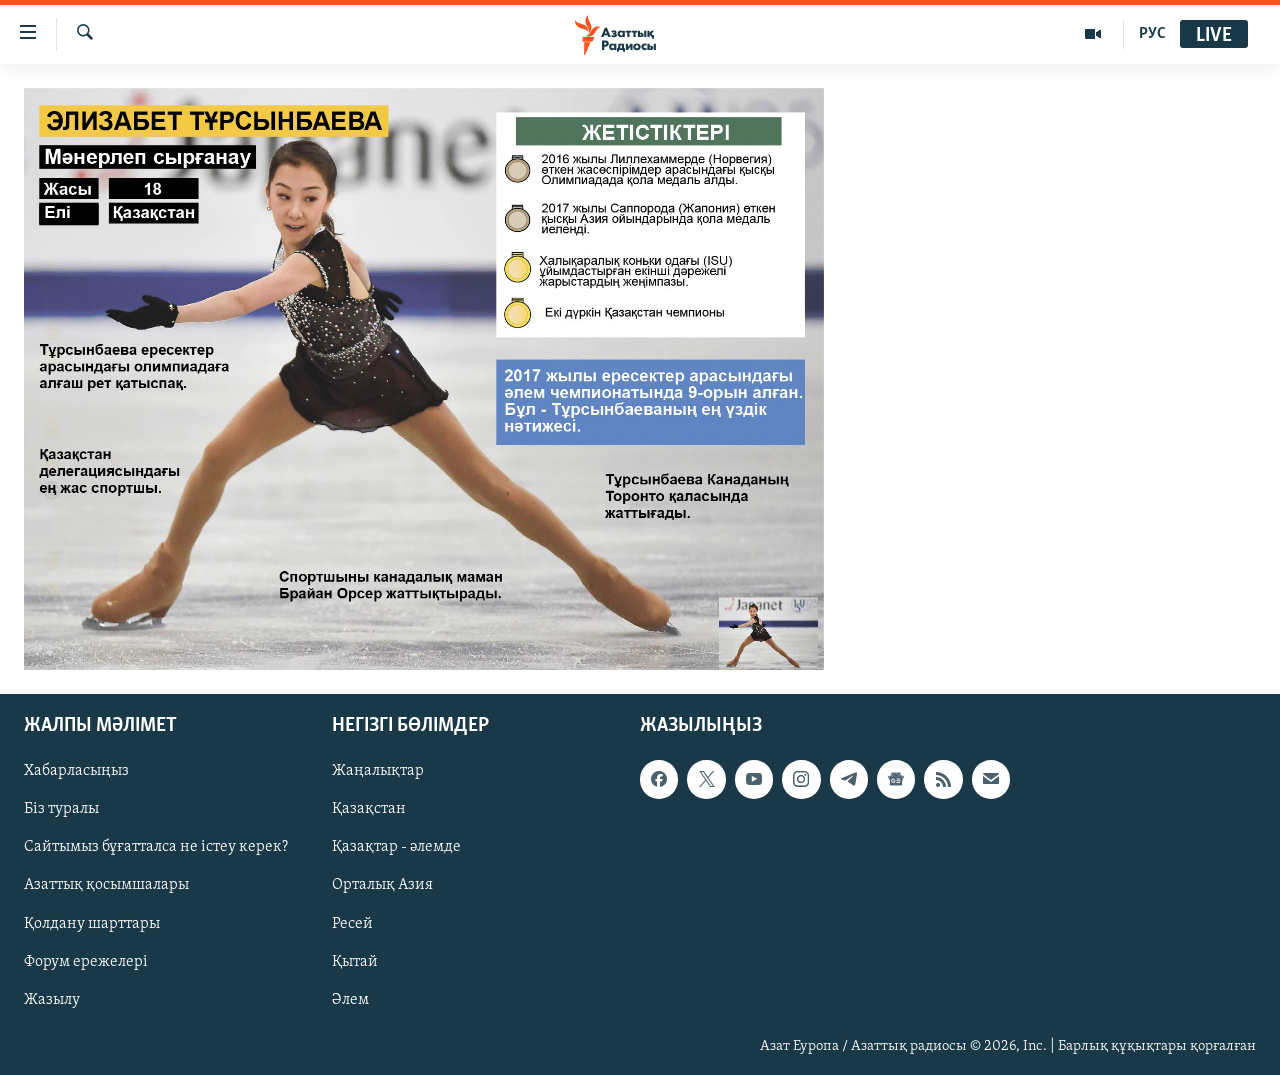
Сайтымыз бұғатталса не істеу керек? (156, 847)
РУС (1152, 34)
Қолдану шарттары (92, 923)
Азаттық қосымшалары (106, 885)
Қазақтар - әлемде (396, 847)
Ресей (352, 923)
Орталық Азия (382, 885)
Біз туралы (61, 809)
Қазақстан (369, 809)
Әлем (350, 999)
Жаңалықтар (378, 771)
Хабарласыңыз (76, 771)
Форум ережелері (86, 961)
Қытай (355, 961)
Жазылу (52, 999)
